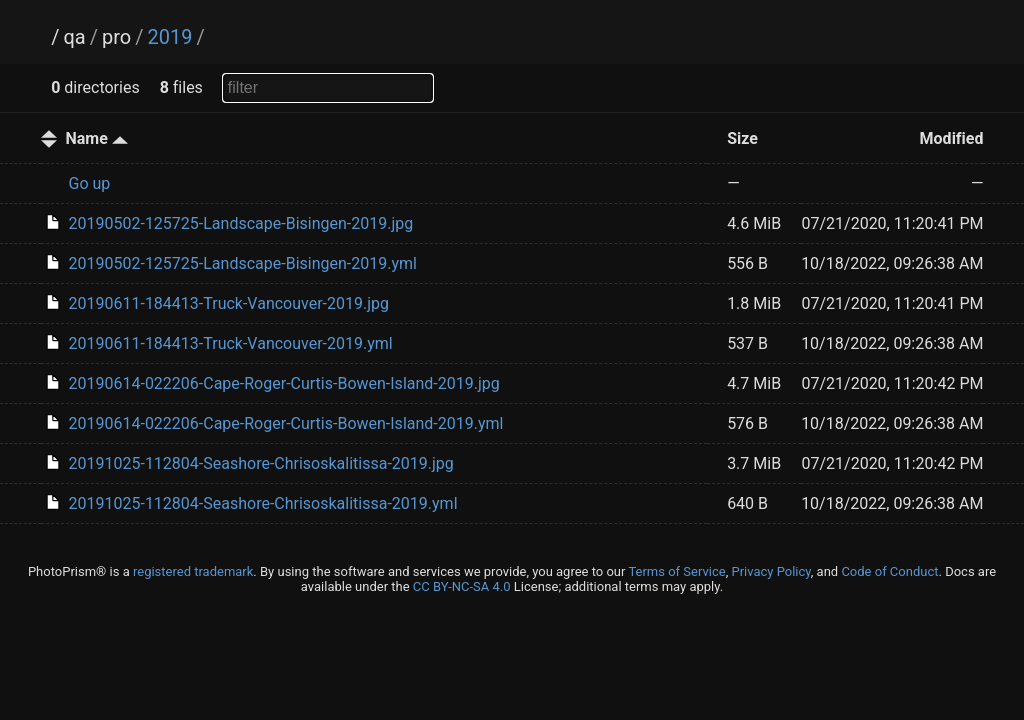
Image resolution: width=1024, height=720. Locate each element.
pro (116, 37)
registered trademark (193, 571)
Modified (952, 138)
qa (74, 37)
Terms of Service (676, 571)
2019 (169, 37)
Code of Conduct (889, 571)
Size (742, 138)
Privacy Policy (770, 571)
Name (97, 138)
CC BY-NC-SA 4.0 (462, 586)
